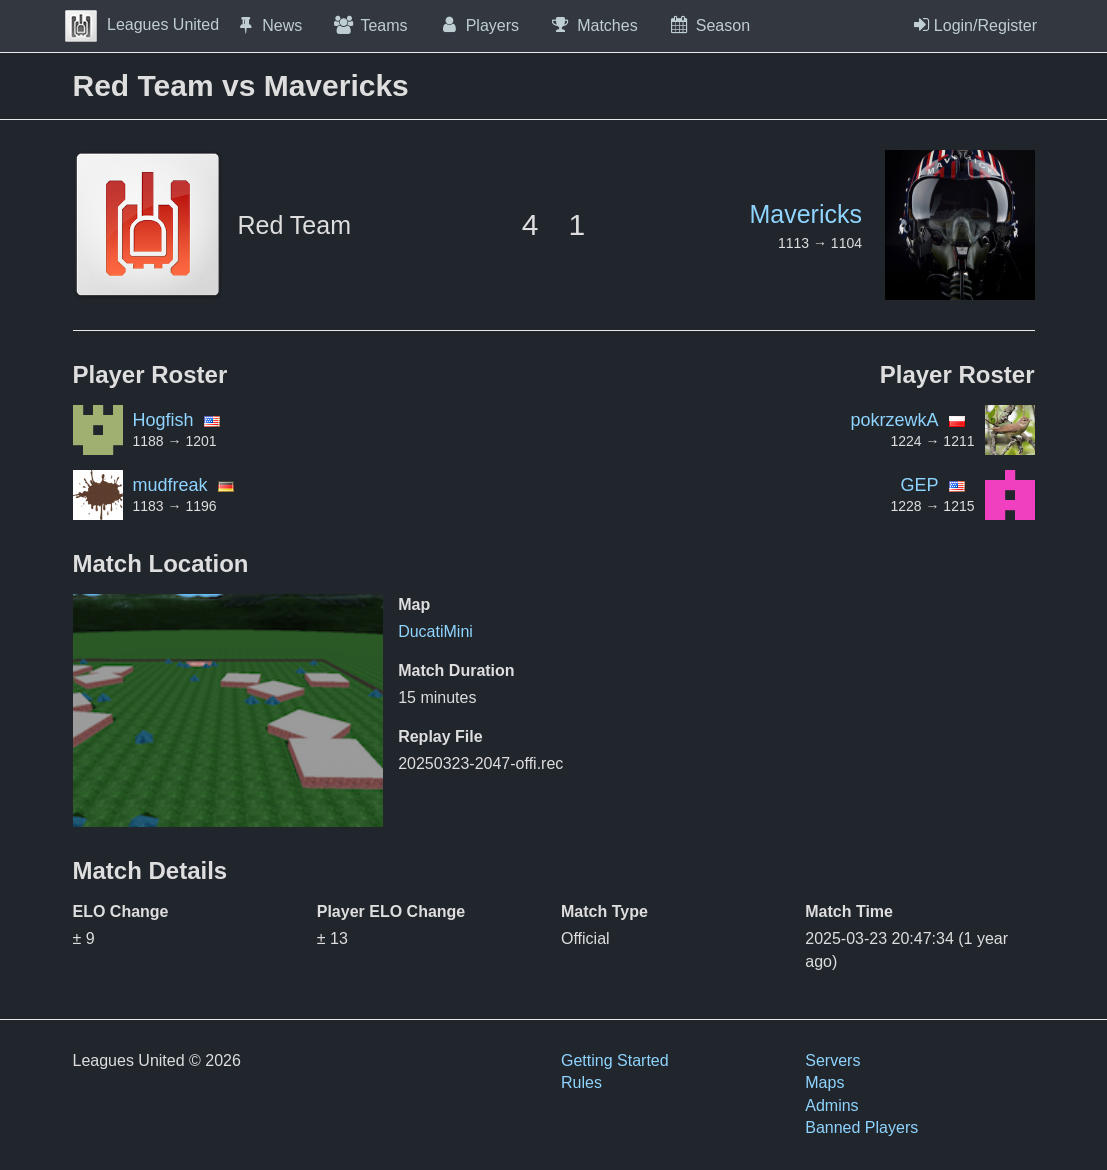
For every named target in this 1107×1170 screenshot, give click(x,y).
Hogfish (163, 420)
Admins (831, 1105)
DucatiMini (435, 631)
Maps (824, 1082)
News (268, 25)
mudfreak (170, 485)
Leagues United (142, 24)
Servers (832, 1060)
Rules (581, 1082)
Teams (369, 25)
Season (709, 25)
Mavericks (805, 214)
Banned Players (861, 1127)
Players (479, 25)
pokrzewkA (894, 420)
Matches (593, 25)
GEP (919, 485)
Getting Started (615, 1060)
